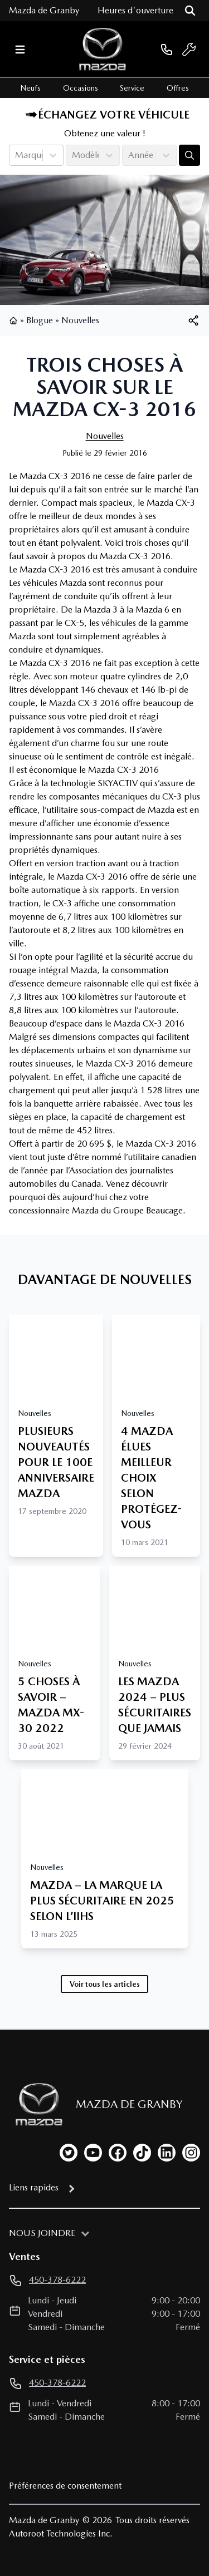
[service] (189, 49)
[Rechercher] (190, 11)
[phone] (166, 49)
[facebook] (118, 2153)
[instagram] (191, 2153)
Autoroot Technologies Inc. (61, 2533)
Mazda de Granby (44, 10)
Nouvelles (80, 320)
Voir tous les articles (105, 1984)
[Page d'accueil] (35, 2104)
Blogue (39, 320)
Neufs (30, 87)
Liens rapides (34, 2187)
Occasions (80, 87)
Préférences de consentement (65, 2485)
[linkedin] (167, 2153)
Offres (178, 87)
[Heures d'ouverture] (135, 10)
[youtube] (93, 2153)
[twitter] (68, 2153)
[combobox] (16, 155)
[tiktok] (142, 2153)
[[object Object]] (193, 320)
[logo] (102, 49)
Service (132, 87)
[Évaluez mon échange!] (189, 155)
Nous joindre (42, 2233)
